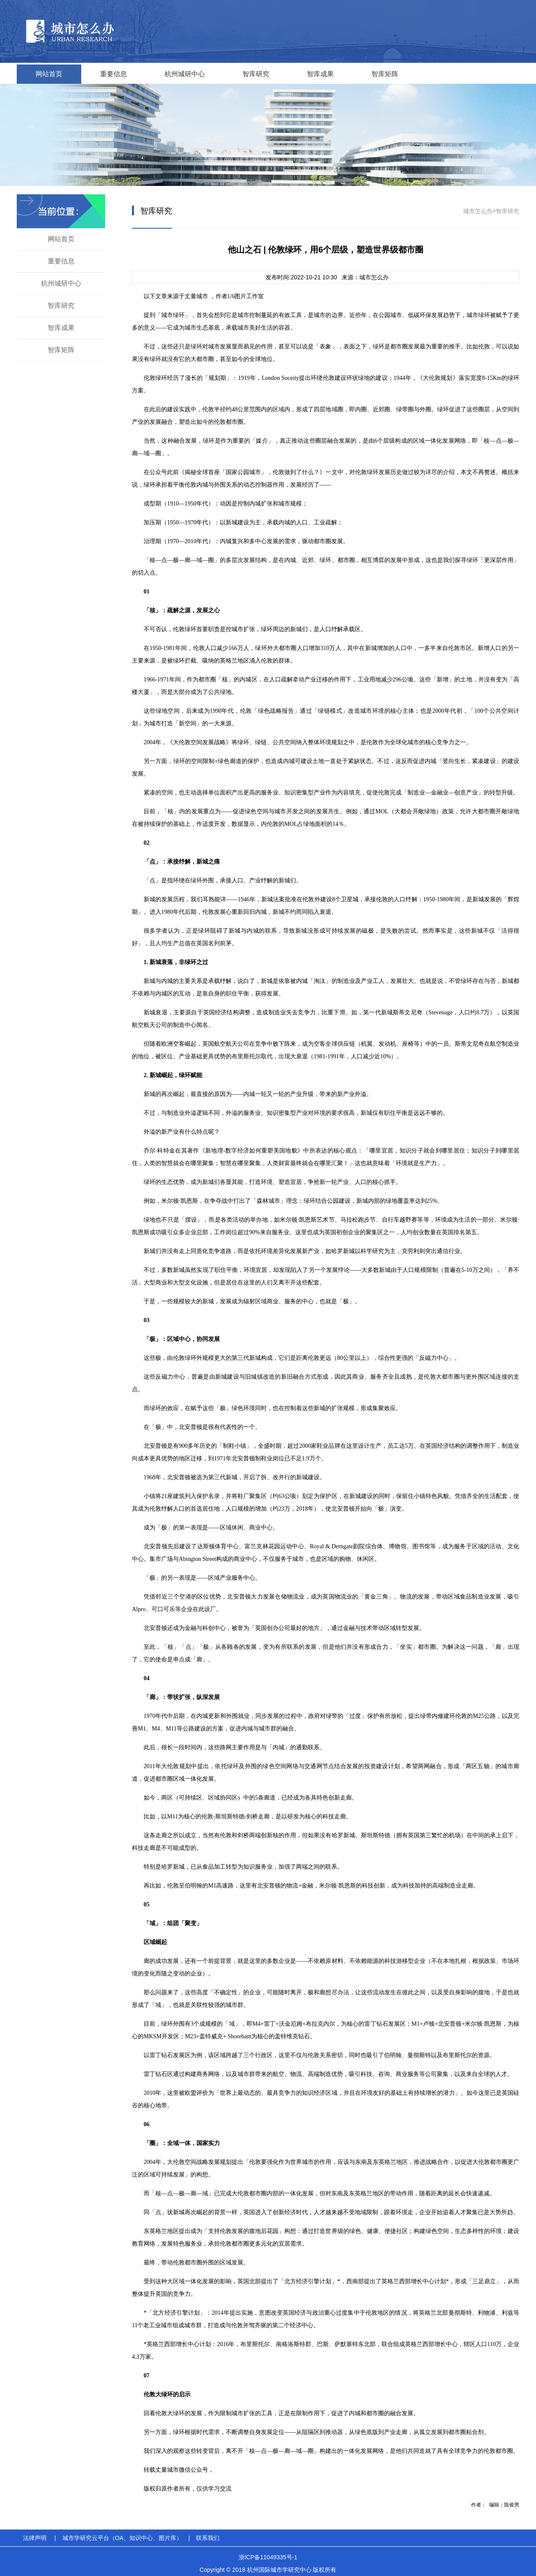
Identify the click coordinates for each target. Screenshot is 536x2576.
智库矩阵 (384, 73)
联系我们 (207, 2538)
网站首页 (49, 73)
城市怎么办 (477, 211)
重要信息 (113, 73)
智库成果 (320, 73)
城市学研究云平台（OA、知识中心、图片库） (122, 2538)
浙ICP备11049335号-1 (268, 2557)
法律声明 (34, 2538)
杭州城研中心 (185, 73)
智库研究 (255, 73)
